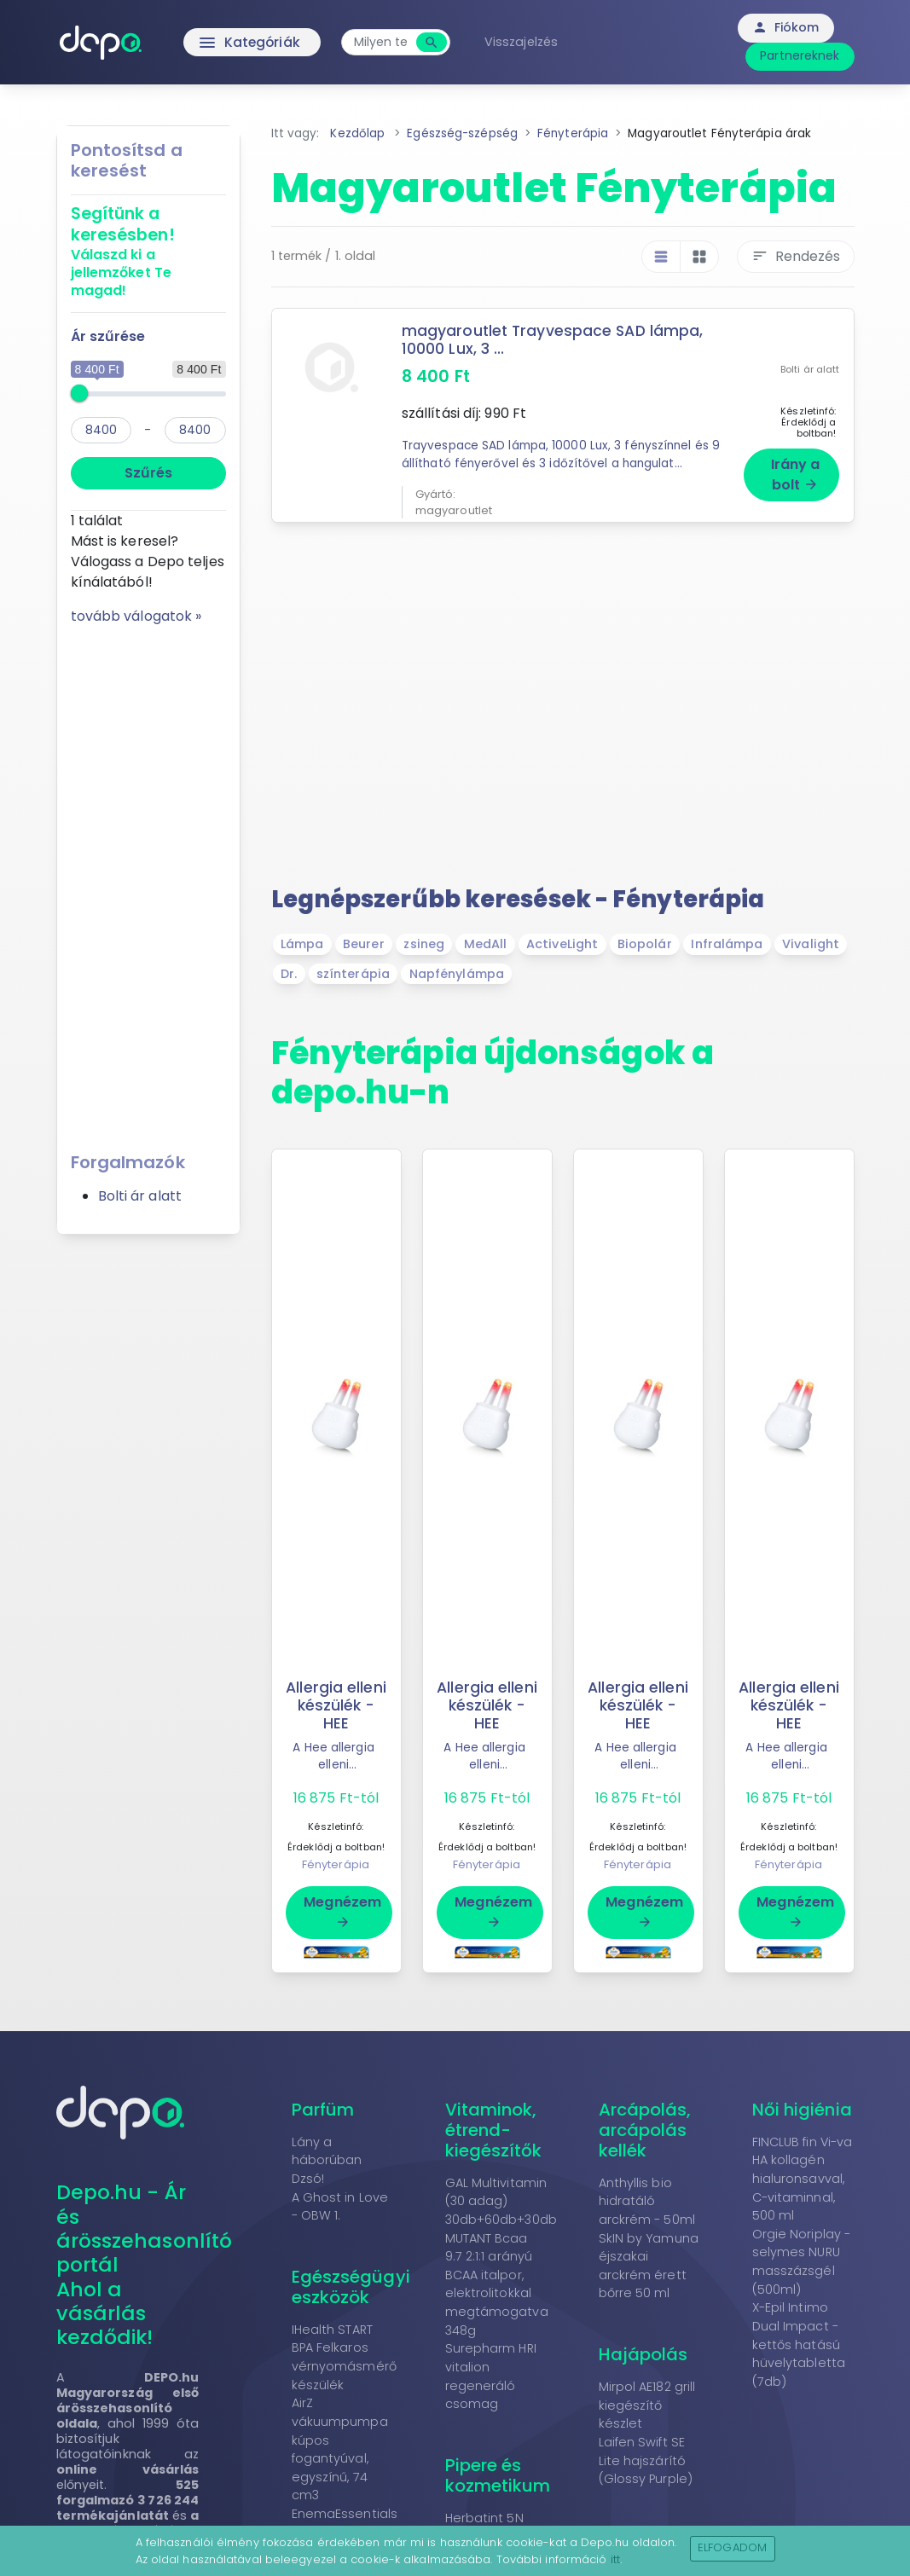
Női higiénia (802, 2107)
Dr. (289, 971)
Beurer (364, 942)
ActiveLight (562, 942)
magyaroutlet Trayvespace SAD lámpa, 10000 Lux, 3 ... (554, 340)
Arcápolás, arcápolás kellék (645, 2127)
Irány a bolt (795, 472)
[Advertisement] (148, 882)
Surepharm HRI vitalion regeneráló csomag (490, 2374)
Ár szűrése (108, 336)
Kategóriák (217, 42)
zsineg (423, 942)
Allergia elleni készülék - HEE (336, 1703)
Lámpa (302, 942)
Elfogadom (732, 2547)
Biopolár (644, 942)
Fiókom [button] (786, 27)
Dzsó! (308, 2176)
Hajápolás (643, 2353)
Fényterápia (335, 1862)
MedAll (485, 942)
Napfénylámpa (456, 971)
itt (615, 2559)
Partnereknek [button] (799, 55)
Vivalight (810, 942)
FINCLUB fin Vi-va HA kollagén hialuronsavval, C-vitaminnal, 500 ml (802, 2176)
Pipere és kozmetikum (498, 2473)
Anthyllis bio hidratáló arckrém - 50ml (647, 2199)
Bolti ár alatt (140, 1196)
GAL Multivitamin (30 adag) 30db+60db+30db (501, 2199)
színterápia (353, 971)
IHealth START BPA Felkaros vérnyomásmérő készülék (344, 2354)
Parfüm (323, 2107)
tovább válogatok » (136, 616)
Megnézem (342, 1908)
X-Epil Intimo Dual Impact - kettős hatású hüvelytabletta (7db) (798, 2342)
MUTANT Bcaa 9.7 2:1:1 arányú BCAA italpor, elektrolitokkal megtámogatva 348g (496, 2281)
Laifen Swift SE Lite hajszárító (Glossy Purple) (646, 2459)
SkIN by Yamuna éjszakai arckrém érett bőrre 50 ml (648, 2263)
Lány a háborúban (327, 2149)
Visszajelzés (525, 41)
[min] (101, 430)
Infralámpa (726, 942)
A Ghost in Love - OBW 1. (340, 2204)
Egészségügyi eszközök (351, 2284)
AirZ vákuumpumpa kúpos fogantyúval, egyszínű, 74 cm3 (340, 2447)
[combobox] (385, 42)
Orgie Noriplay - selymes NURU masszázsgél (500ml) (801, 2259)
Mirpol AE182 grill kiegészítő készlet (647, 2403)
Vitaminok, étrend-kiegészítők (493, 2127)
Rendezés (795, 256)
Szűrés (148, 473)
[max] (195, 430)
